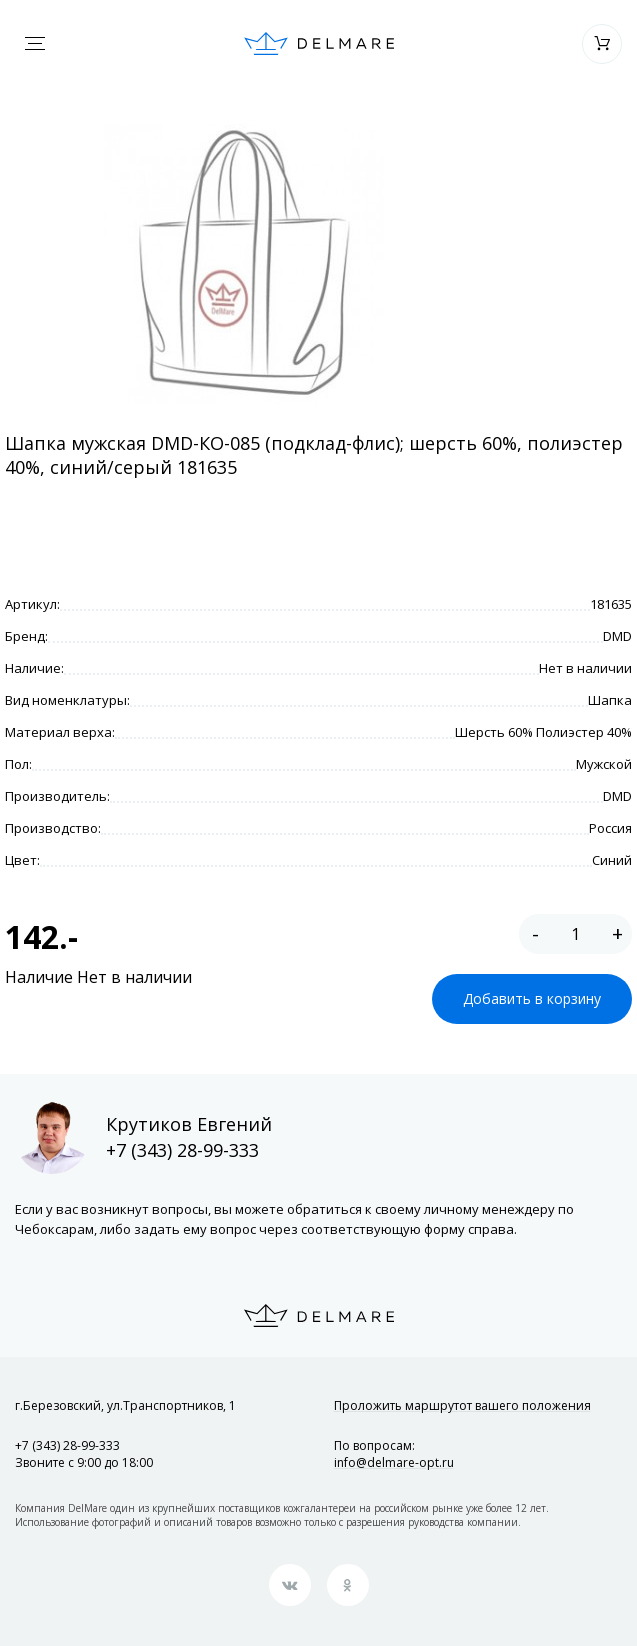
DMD (617, 636)
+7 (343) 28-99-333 (182, 1150)
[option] (244, 264)
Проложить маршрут (462, 1405)
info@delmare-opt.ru (394, 1462)
